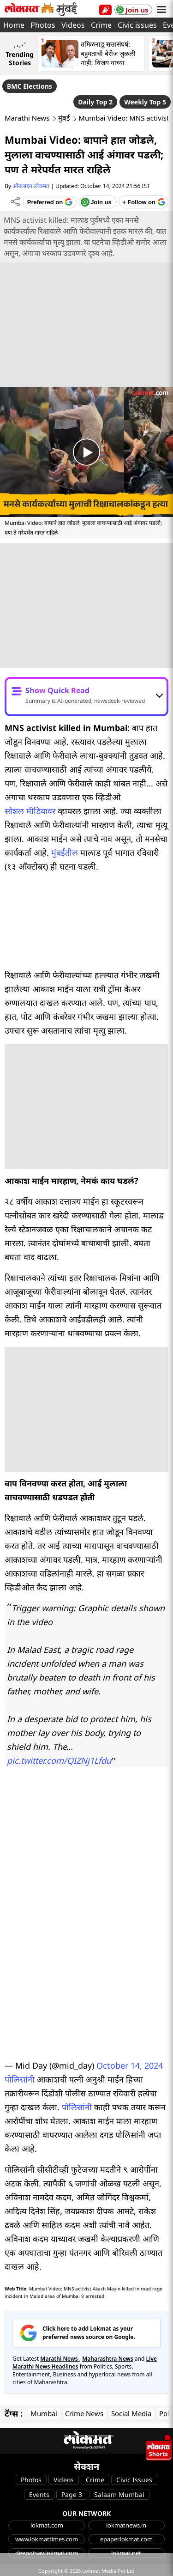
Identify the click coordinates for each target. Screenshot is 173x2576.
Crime (101, 25)
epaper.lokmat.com (126, 2539)
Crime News (84, 2413)
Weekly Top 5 (145, 101)
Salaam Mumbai (119, 2494)
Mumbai (43, 2413)
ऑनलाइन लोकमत (30, 186)
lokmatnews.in (126, 2525)
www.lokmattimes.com (46, 2539)
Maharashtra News (107, 2359)
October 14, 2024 (129, 2065)
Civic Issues (134, 2479)
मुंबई (64, 117)
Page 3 (71, 2494)
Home (13, 25)
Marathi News (27, 117)
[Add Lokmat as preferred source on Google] (50, 202)
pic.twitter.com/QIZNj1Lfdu (59, 1760)
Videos (73, 25)
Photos (42, 25)
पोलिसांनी (20, 2079)
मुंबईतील (64, 852)
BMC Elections (29, 86)
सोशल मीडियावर (30, 810)
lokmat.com (46, 2525)
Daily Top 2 (95, 101)
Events (39, 2494)
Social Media (131, 2413)
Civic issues (137, 25)
